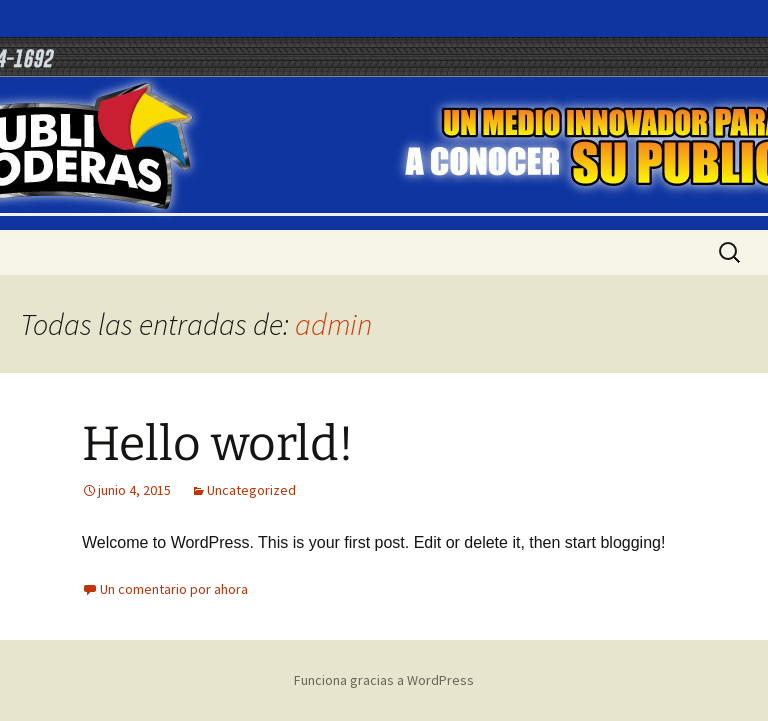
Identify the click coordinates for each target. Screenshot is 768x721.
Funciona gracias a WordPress (384, 680)
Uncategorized (251, 490)
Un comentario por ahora (174, 589)
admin (333, 324)
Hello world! (218, 444)
